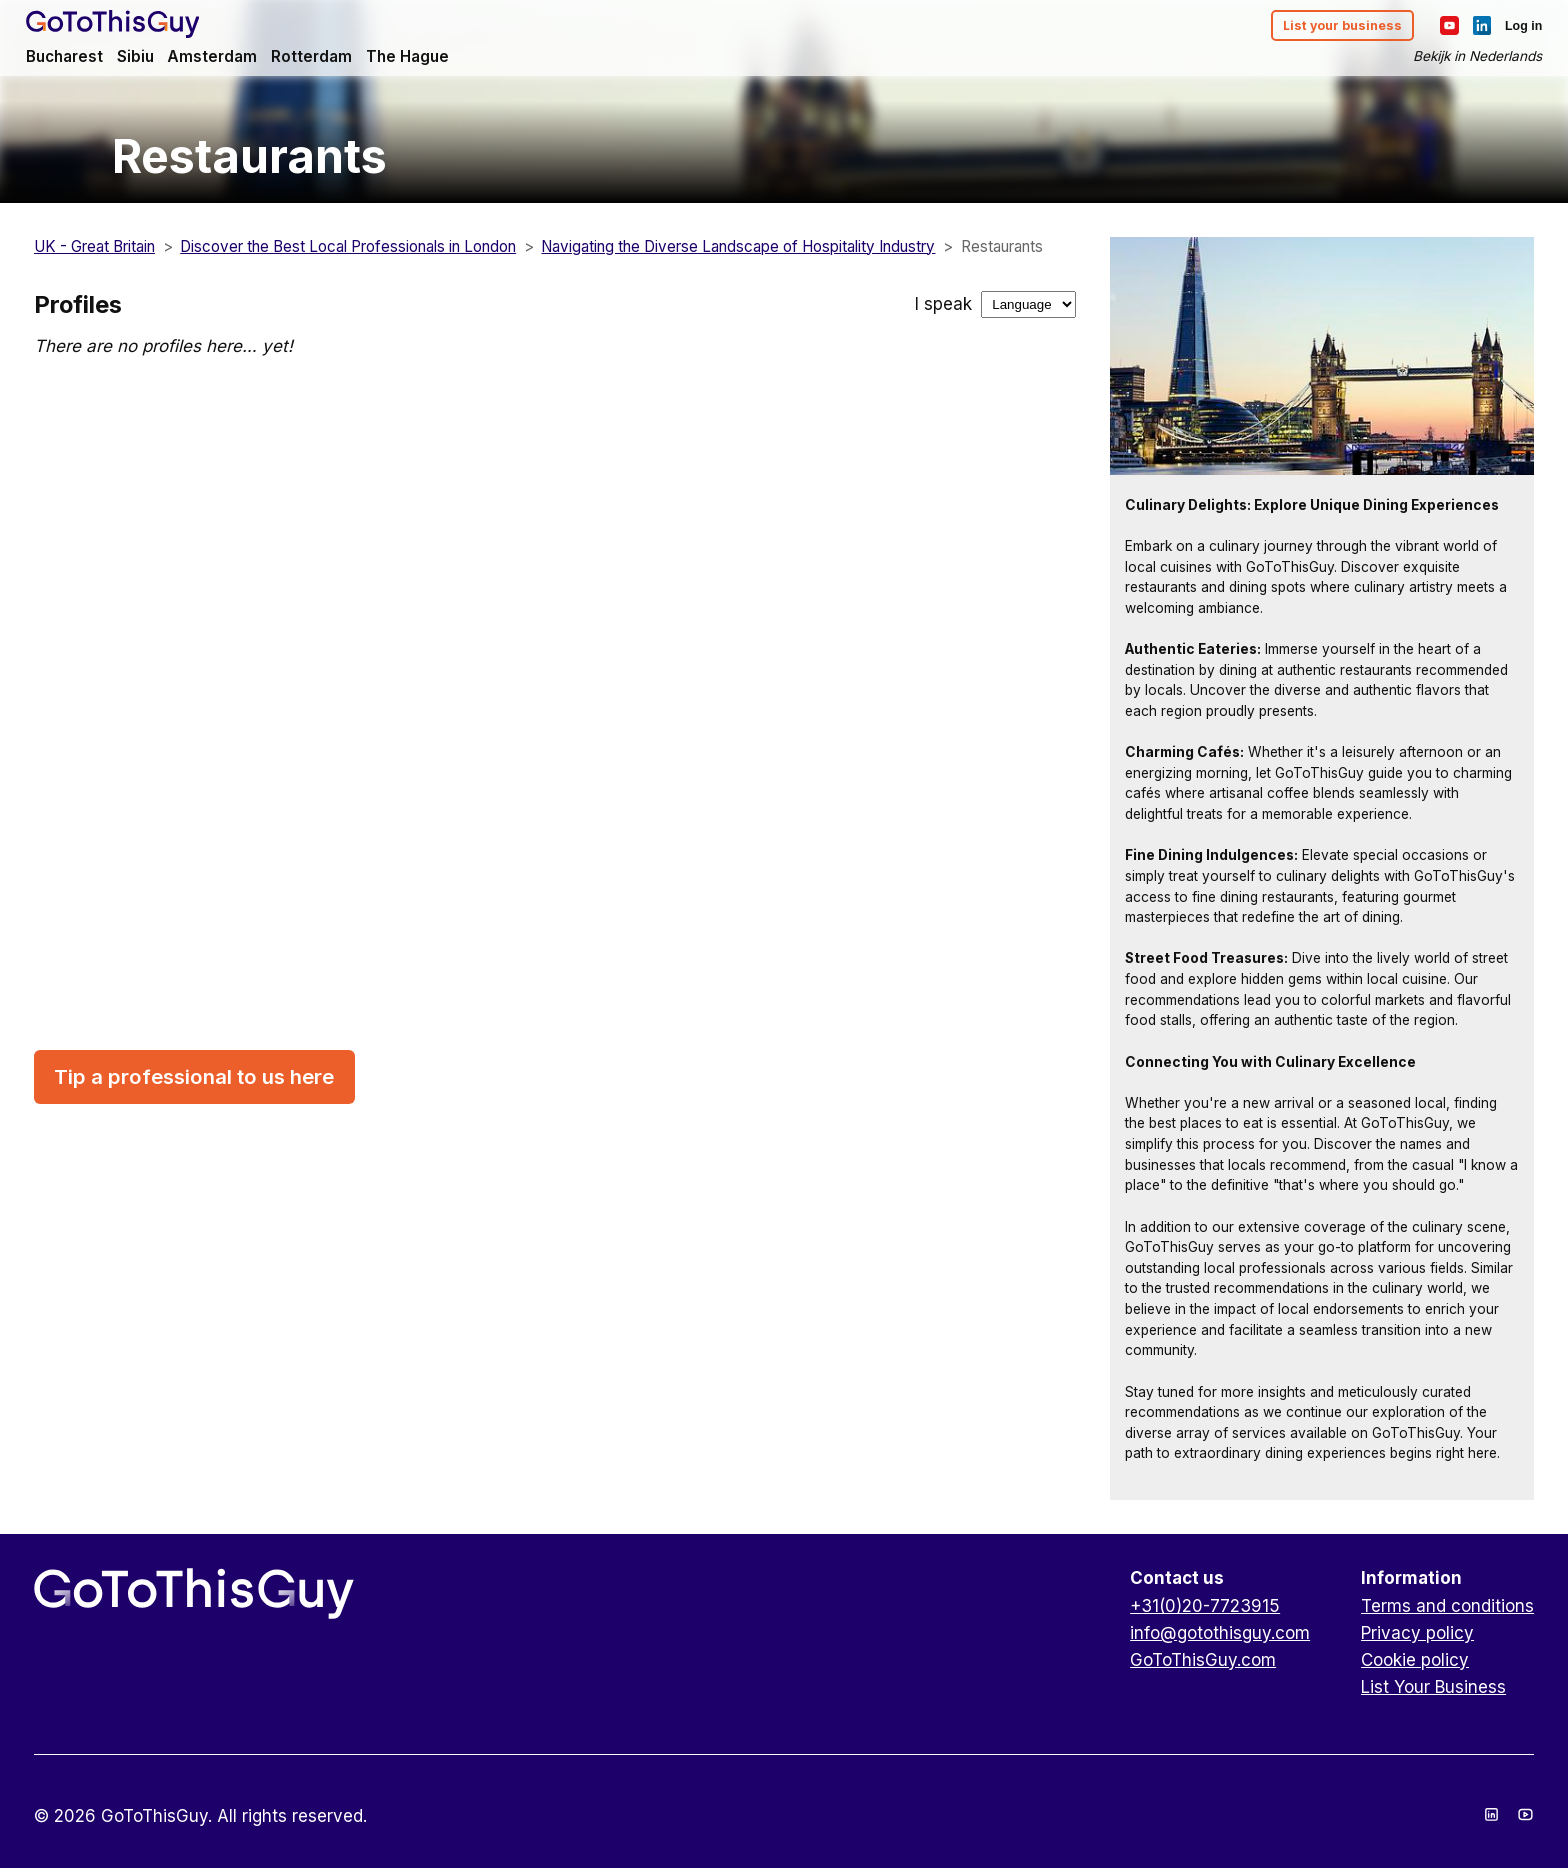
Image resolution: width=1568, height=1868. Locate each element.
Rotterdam (329, 59)
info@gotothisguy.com (1220, 1633)
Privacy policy (1417, 1633)
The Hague (427, 59)
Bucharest (75, 59)
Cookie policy (1415, 1660)
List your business (1327, 28)
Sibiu (149, 59)
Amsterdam (228, 59)
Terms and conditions (1447, 1606)
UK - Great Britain (94, 246)
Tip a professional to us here (194, 1077)
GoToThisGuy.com (1203, 1660)
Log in (1514, 28)
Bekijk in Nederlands (1466, 59)
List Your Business (1433, 1687)
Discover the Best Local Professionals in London (348, 246)
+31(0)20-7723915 (1205, 1606)
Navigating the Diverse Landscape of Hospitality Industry (738, 246)
